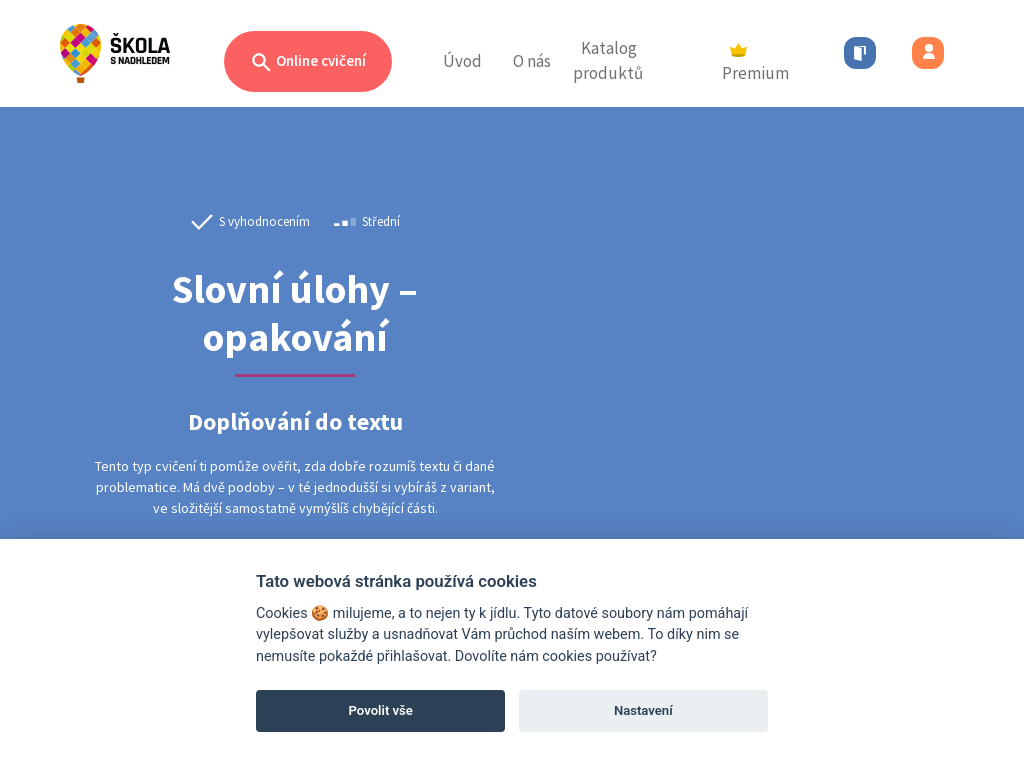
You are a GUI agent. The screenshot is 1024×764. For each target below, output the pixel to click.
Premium (755, 64)
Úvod (462, 61)
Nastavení (643, 710)
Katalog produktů (608, 61)
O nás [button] (532, 61)
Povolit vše (381, 710)
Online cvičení (308, 62)
